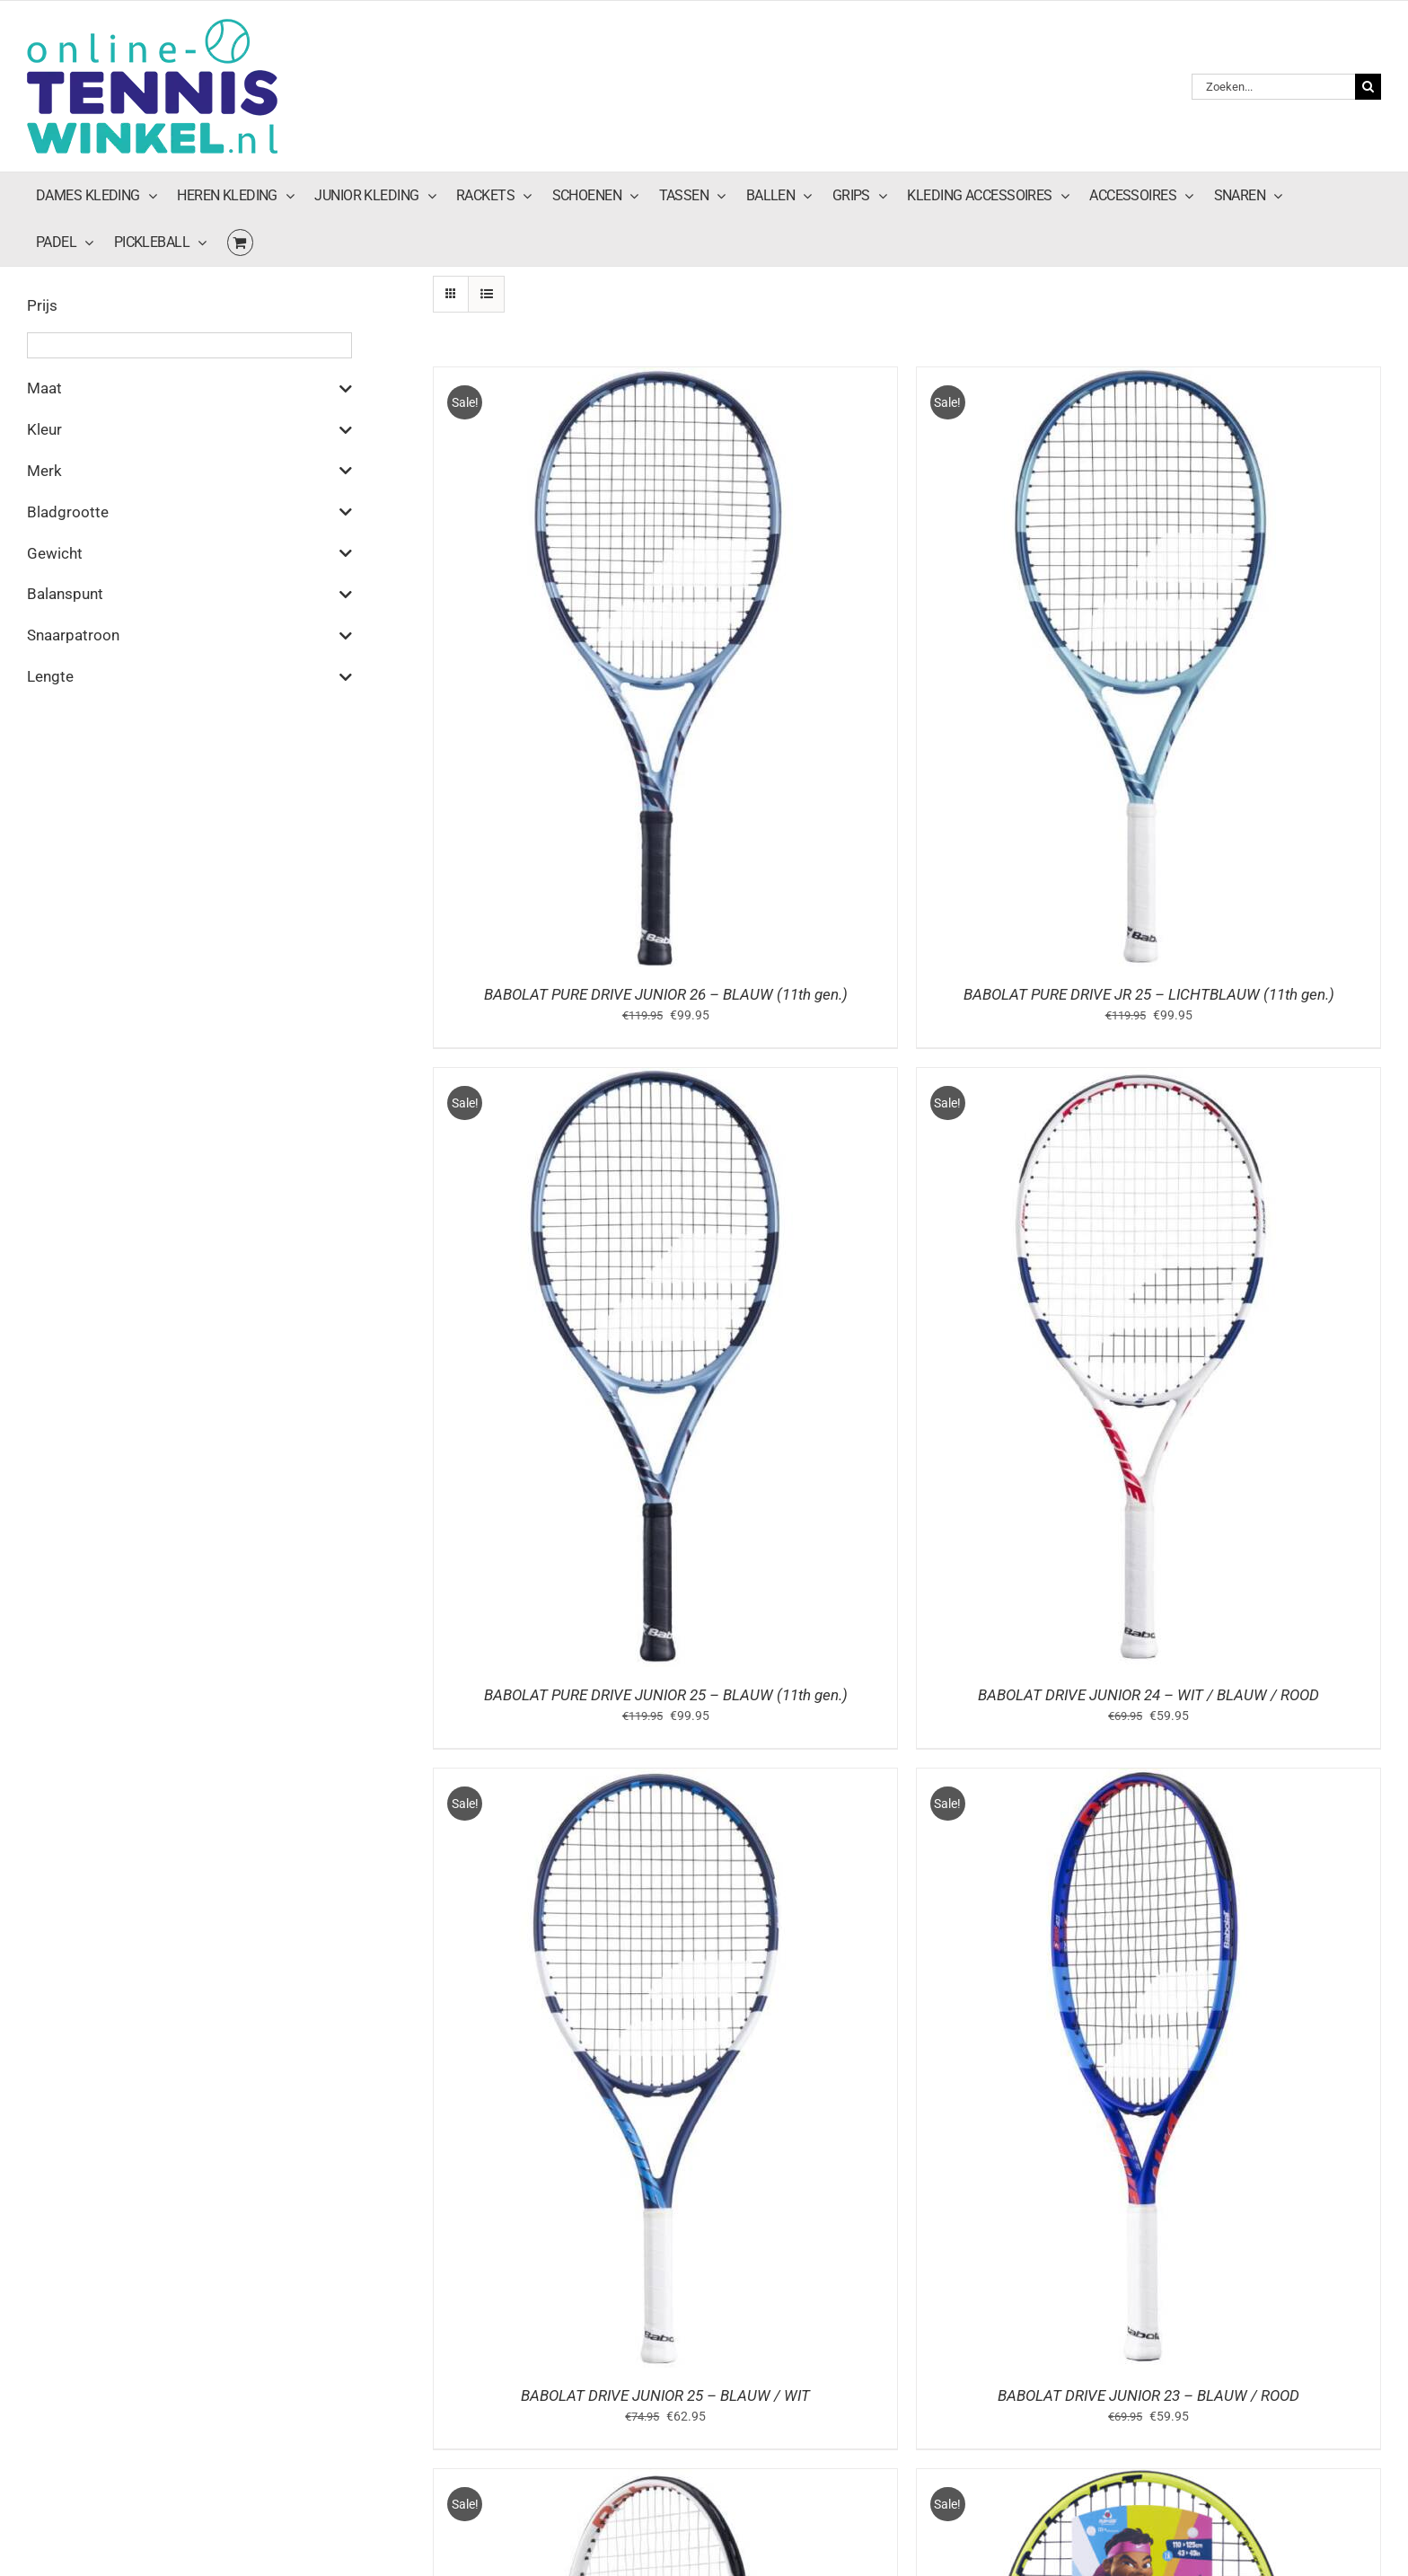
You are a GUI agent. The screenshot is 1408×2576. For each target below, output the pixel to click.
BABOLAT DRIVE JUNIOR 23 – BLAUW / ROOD (1148, 2395)
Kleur (189, 430)
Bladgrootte (189, 512)
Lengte (189, 677)
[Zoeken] (1368, 87)
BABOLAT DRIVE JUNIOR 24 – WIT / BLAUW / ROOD (1148, 1695)
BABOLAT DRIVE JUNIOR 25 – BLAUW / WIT (665, 2395)
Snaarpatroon (189, 636)
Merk (189, 471)
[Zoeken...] (1273, 87)
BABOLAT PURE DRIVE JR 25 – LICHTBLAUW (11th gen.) (1149, 994)
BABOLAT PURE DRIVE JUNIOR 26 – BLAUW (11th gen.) (666, 994)
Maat (189, 389)
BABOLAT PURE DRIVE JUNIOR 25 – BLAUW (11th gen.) (666, 1695)
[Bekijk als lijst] (486, 294)
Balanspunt (189, 594)
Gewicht (189, 553)
